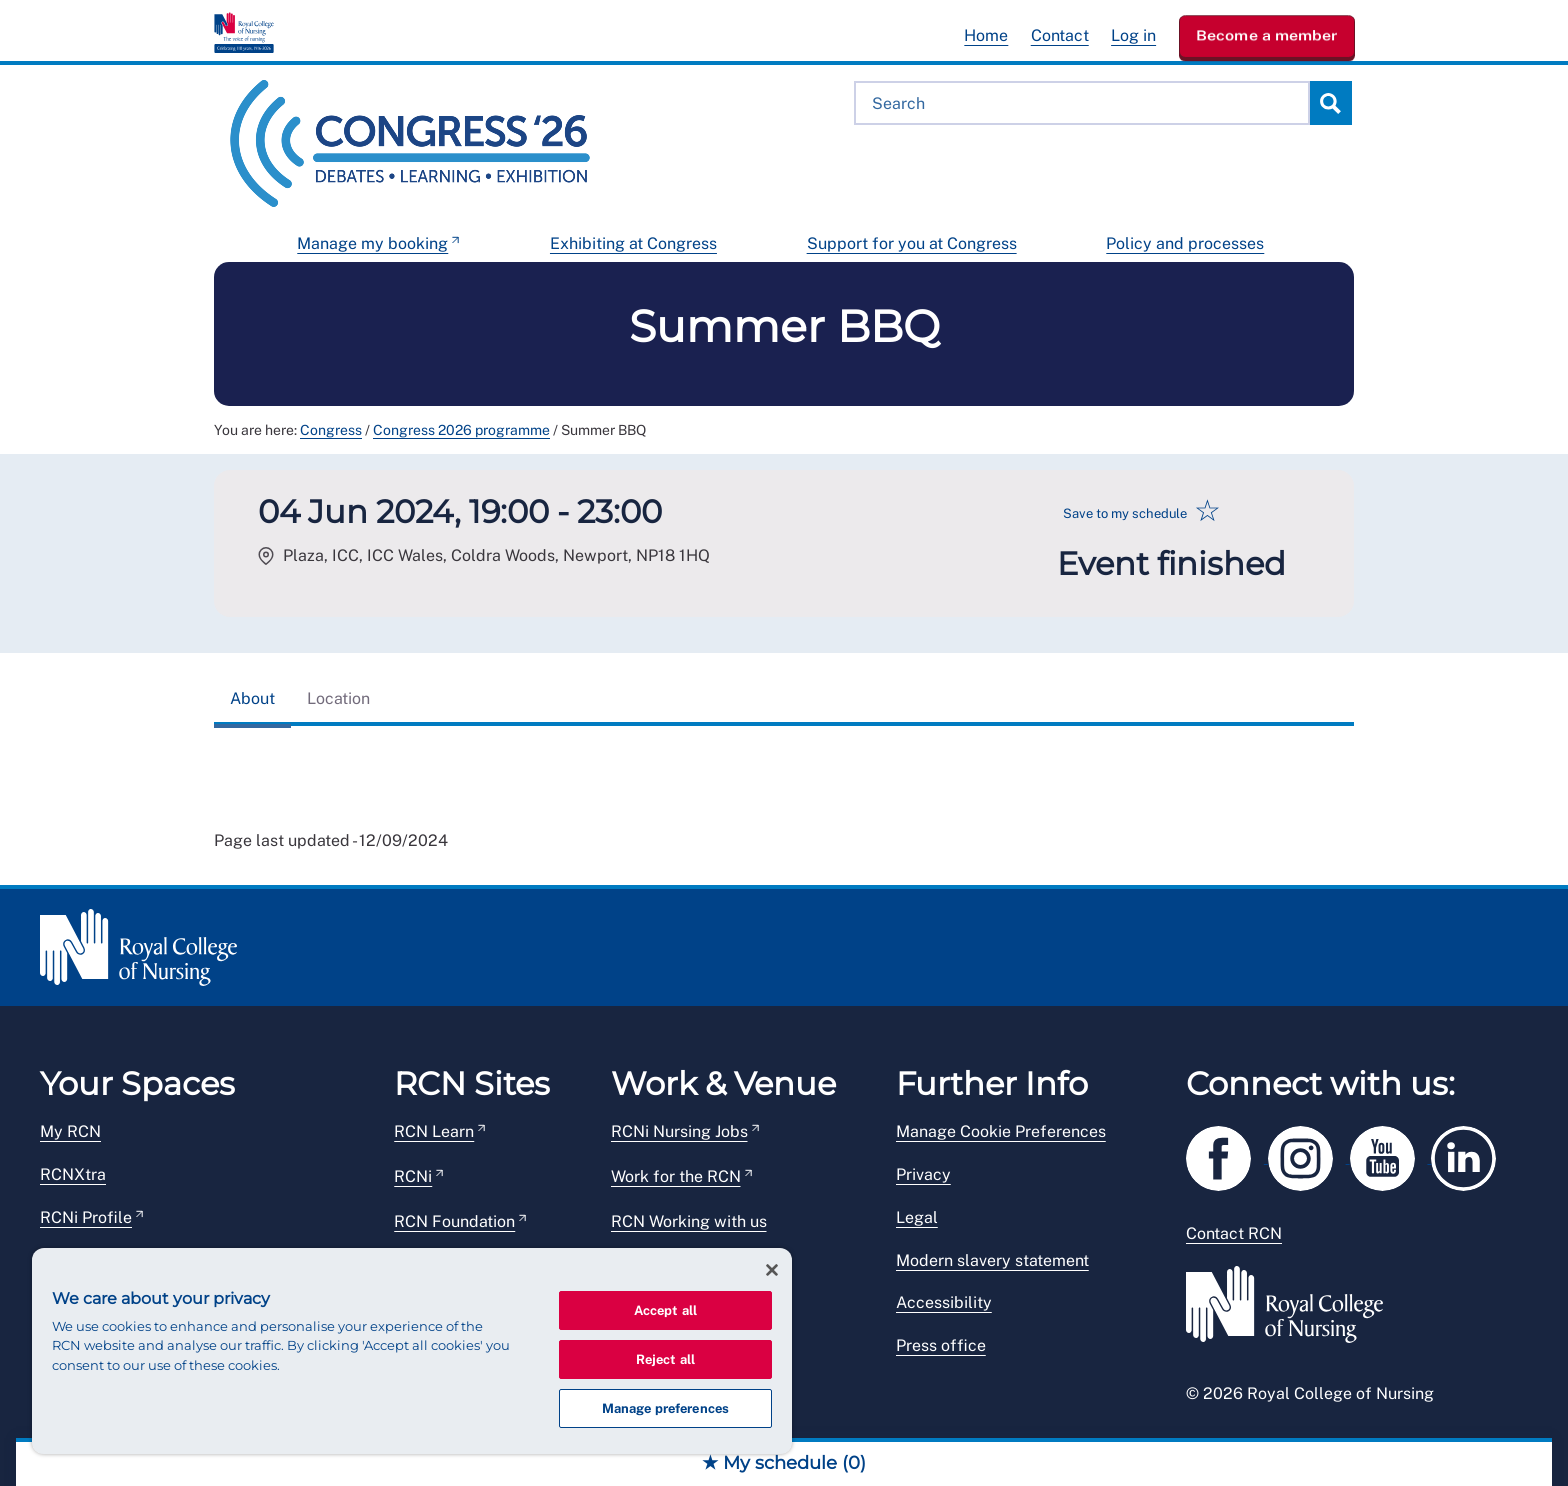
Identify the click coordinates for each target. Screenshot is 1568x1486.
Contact (1060, 35)
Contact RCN (1234, 1233)
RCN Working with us (689, 1221)
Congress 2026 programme (461, 430)
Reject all (665, 1359)
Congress (331, 430)
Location (338, 698)
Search (1330, 103)
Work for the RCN (676, 1176)
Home (986, 35)
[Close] (772, 1270)
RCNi (413, 1176)
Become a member (1267, 35)
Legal (917, 1217)
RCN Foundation (454, 1221)
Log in (1133, 35)
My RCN (70, 1131)
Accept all (665, 1310)
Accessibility (944, 1302)
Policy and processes (1185, 243)
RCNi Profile (86, 1217)
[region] (412, 1351)
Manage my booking (372, 243)
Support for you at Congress (912, 243)
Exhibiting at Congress (633, 243)
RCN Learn (434, 1131)
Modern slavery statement (992, 1260)
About (252, 698)
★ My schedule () (784, 1463)
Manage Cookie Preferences (1001, 1131)
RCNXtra (73, 1174)
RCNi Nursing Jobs (679, 1131)
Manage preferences (665, 1408)
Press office (941, 1345)
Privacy (923, 1174)
